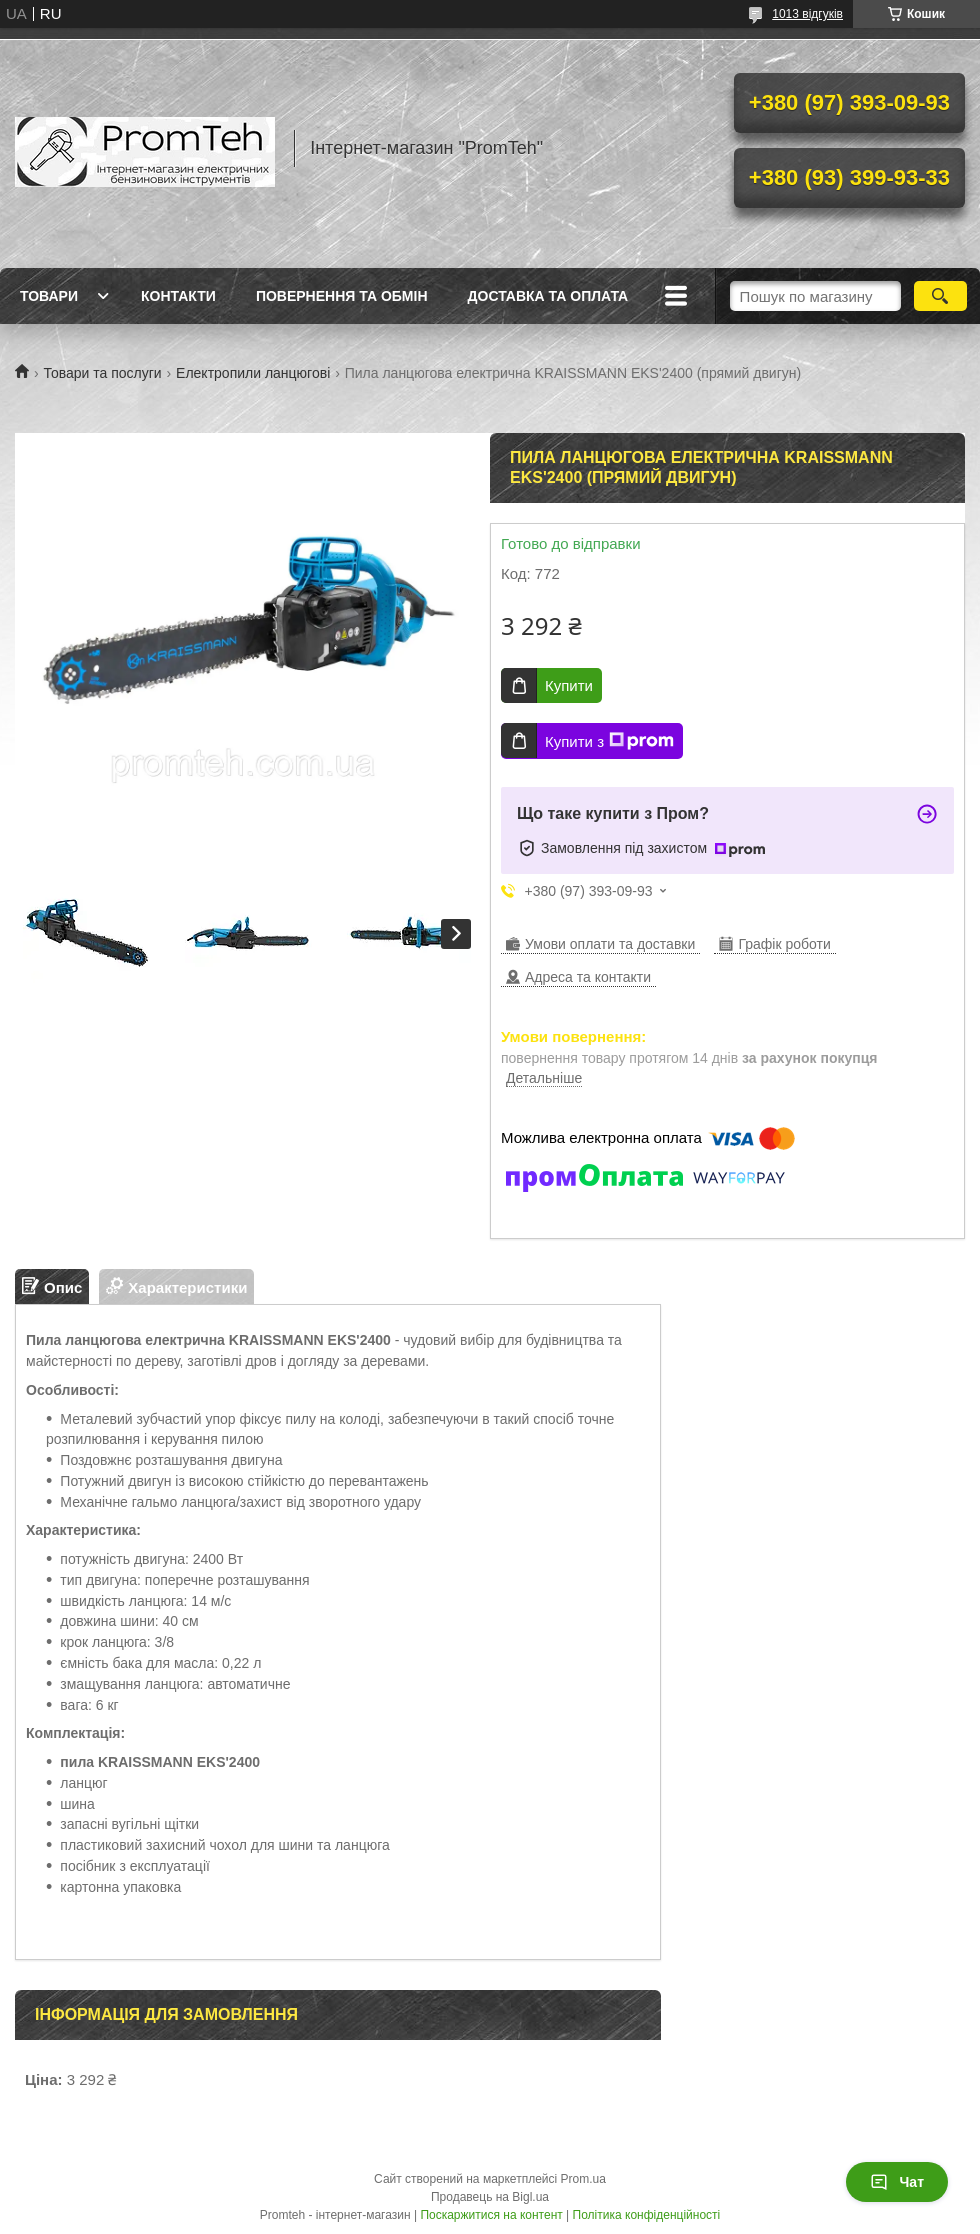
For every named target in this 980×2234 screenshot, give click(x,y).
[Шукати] (940, 296)
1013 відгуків (807, 14)
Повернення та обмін (342, 296)
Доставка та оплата (548, 296)
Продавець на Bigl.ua (490, 2197)
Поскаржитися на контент (491, 2215)
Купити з (609, 741)
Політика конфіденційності (647, 2215)
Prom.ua (583, 2179)
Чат (897, 2182)
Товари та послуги (102, 373)
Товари (49, 296)
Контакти (178, 296)
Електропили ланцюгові (253, 373)
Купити (569, 685)
